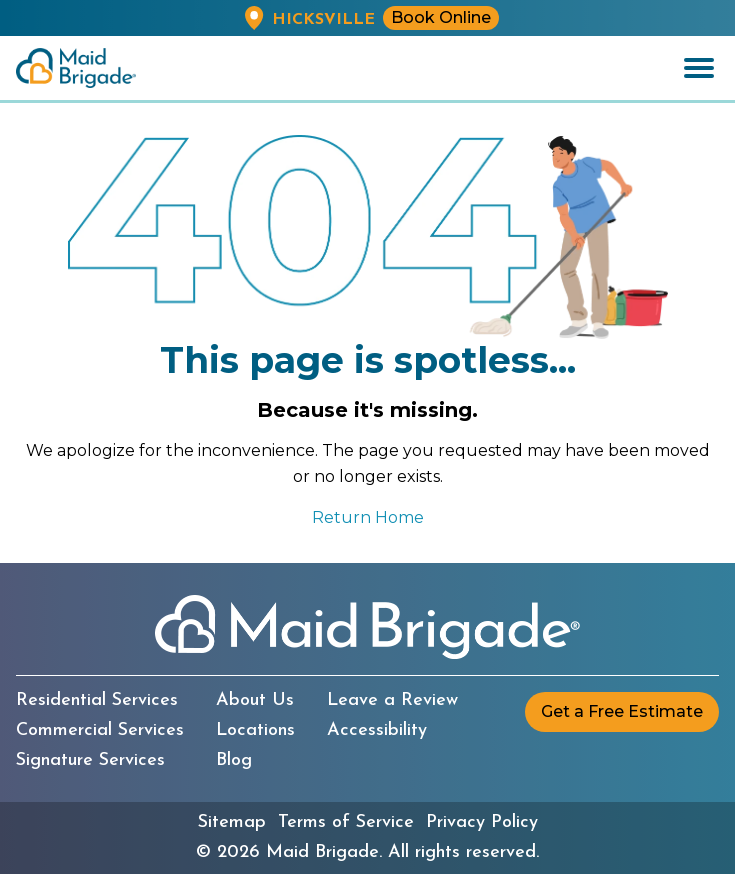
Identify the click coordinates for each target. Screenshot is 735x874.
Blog (234, 761)
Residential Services (97, 701)
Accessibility (377, 731)
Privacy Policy (482, 823)
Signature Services (90, 761)
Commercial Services (100, 731)
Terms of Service (346, 823)
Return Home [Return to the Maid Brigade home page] (368, 517)
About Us (255, 701)
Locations (255, 731)
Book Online (441, 17)
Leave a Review (392, 701)
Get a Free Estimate (622, 711)
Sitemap (232, 823)
